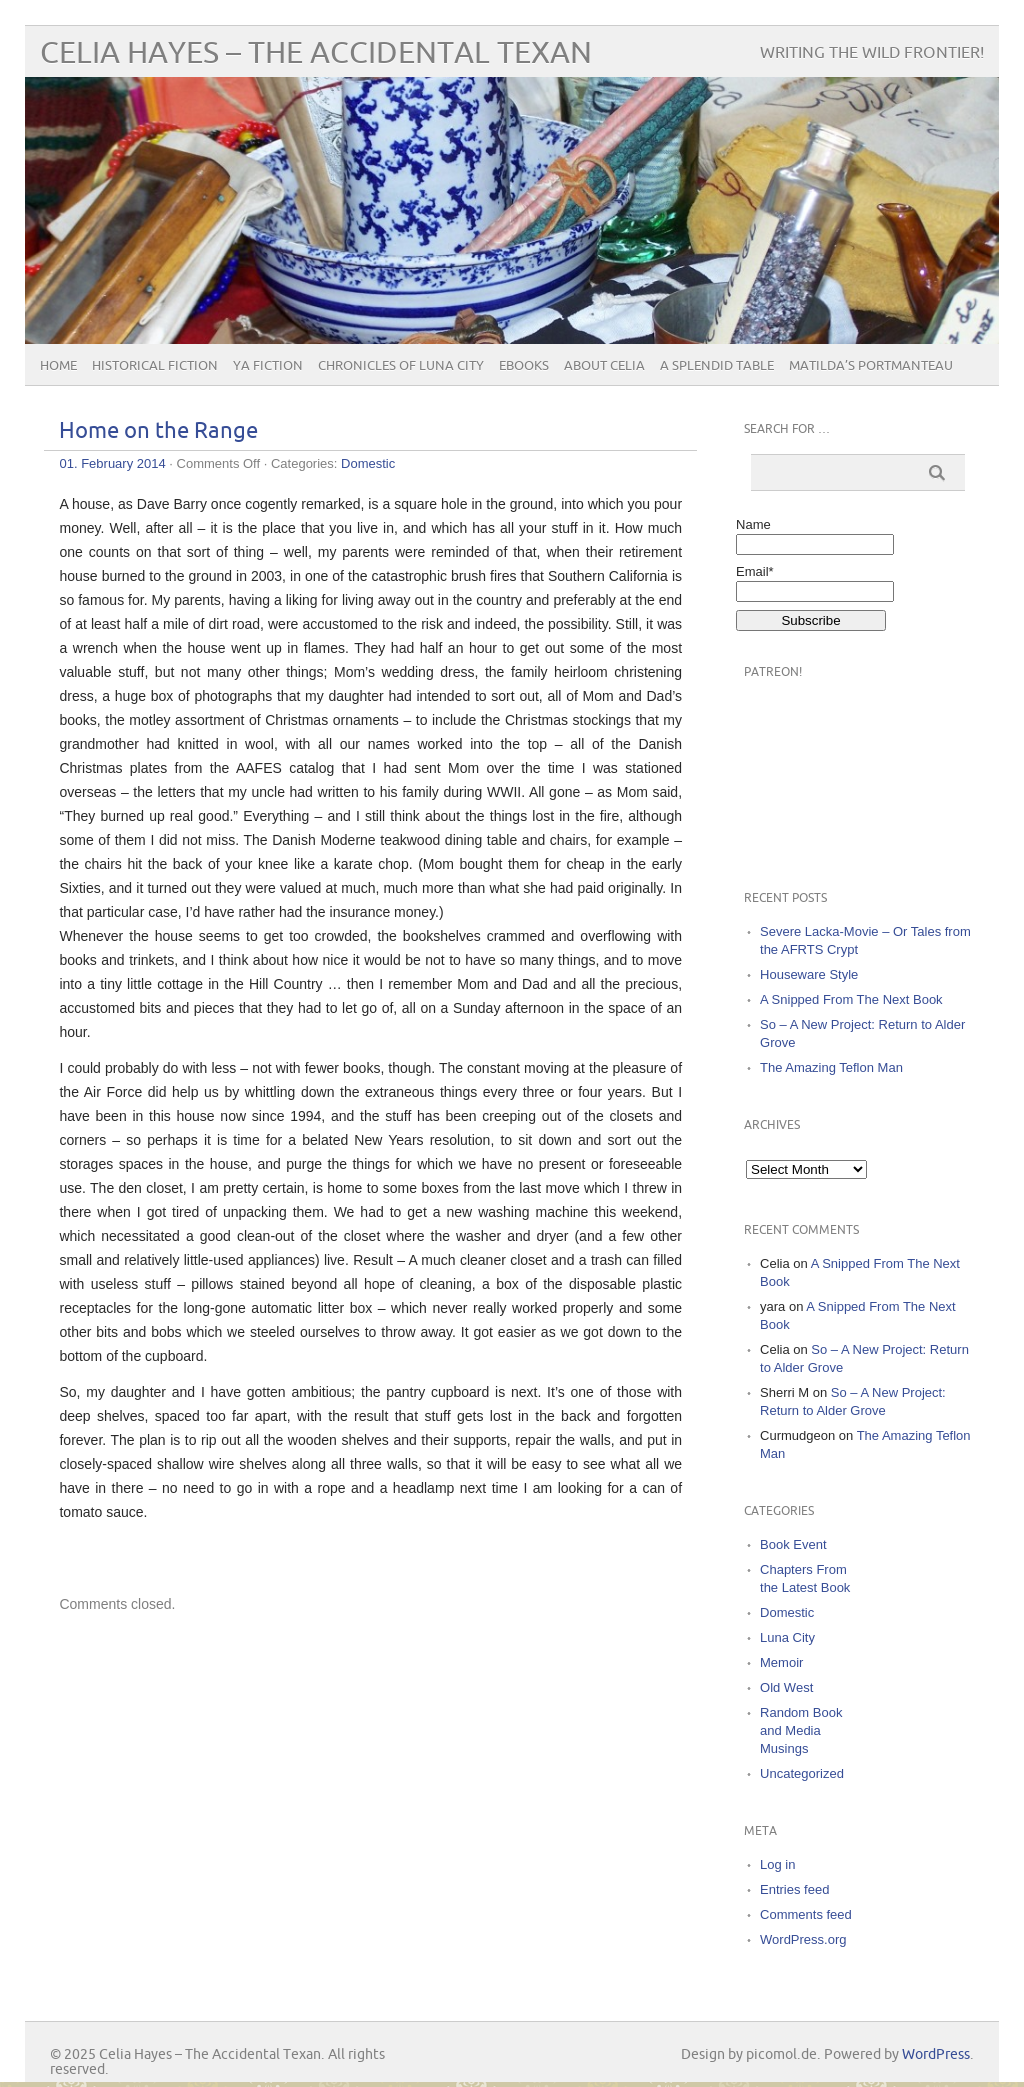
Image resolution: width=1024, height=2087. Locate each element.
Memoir (781, 1662)
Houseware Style (809, 974)
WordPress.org (803, 1939)
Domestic (368, 463)
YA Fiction (268, 366)
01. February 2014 (112, 463)
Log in (777, 1864)
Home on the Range (158, 431)
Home (58, 366)
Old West (786, 1687)
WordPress (936, 2054)
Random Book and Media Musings (801, 1730)
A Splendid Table (717, 366)
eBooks (524, 366)
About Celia (604, 366)
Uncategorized (802, 1773)
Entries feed (794, 1889)
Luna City (787, 1637)
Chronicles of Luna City (401, 366)
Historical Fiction (155, 366)
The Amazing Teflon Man (831, 1067)
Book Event (793, 1544)
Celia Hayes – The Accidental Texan (316, 53)
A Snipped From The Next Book (851, 999)
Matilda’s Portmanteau (871, 366)
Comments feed (806, 1914)
